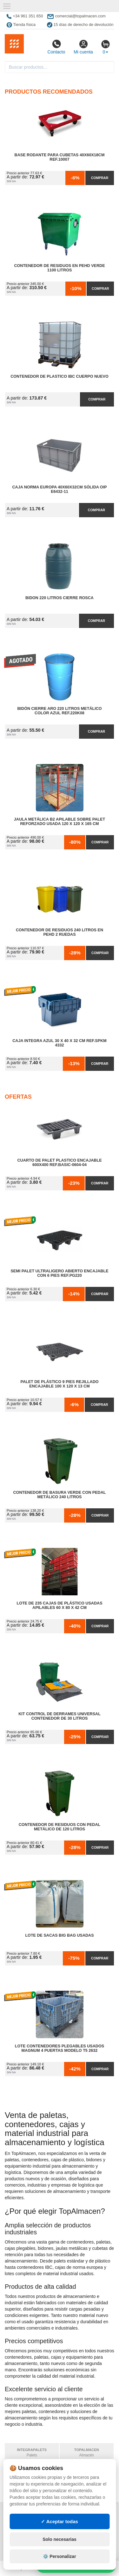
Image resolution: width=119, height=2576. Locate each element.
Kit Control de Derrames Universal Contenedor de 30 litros (59, 1716)
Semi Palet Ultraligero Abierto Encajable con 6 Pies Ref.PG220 (59, 1273)
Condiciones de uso (28, 2525)
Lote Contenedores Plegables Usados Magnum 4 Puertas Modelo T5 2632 (59, 2048)
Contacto (56, 46)
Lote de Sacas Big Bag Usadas (59, 1935)
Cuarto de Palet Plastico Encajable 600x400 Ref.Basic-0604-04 (59, 1162)
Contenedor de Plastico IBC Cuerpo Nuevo (59, 376)
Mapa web (75, 2513)
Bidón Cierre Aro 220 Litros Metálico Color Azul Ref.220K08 (59, 710)
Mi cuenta (83, 46)
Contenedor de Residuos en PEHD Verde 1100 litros (59, 268)
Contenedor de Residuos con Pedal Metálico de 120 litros (60, 1826)
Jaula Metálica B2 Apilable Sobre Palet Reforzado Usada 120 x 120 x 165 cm (59, 821)
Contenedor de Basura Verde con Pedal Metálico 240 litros (59, 1494)
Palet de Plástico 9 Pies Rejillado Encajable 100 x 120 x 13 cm (59, 1384)
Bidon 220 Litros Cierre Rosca (59, 598)
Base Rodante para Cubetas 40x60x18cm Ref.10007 (60, 157)
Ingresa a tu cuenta (87, 2531)
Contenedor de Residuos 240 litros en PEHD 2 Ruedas (59, 932)
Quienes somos (23, 2550)
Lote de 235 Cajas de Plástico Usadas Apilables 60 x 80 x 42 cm (59, 1605)
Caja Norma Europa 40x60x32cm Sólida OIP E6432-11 (59, 489)
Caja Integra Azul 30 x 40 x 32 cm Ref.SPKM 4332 (59, 1043)
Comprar (99, 178)
